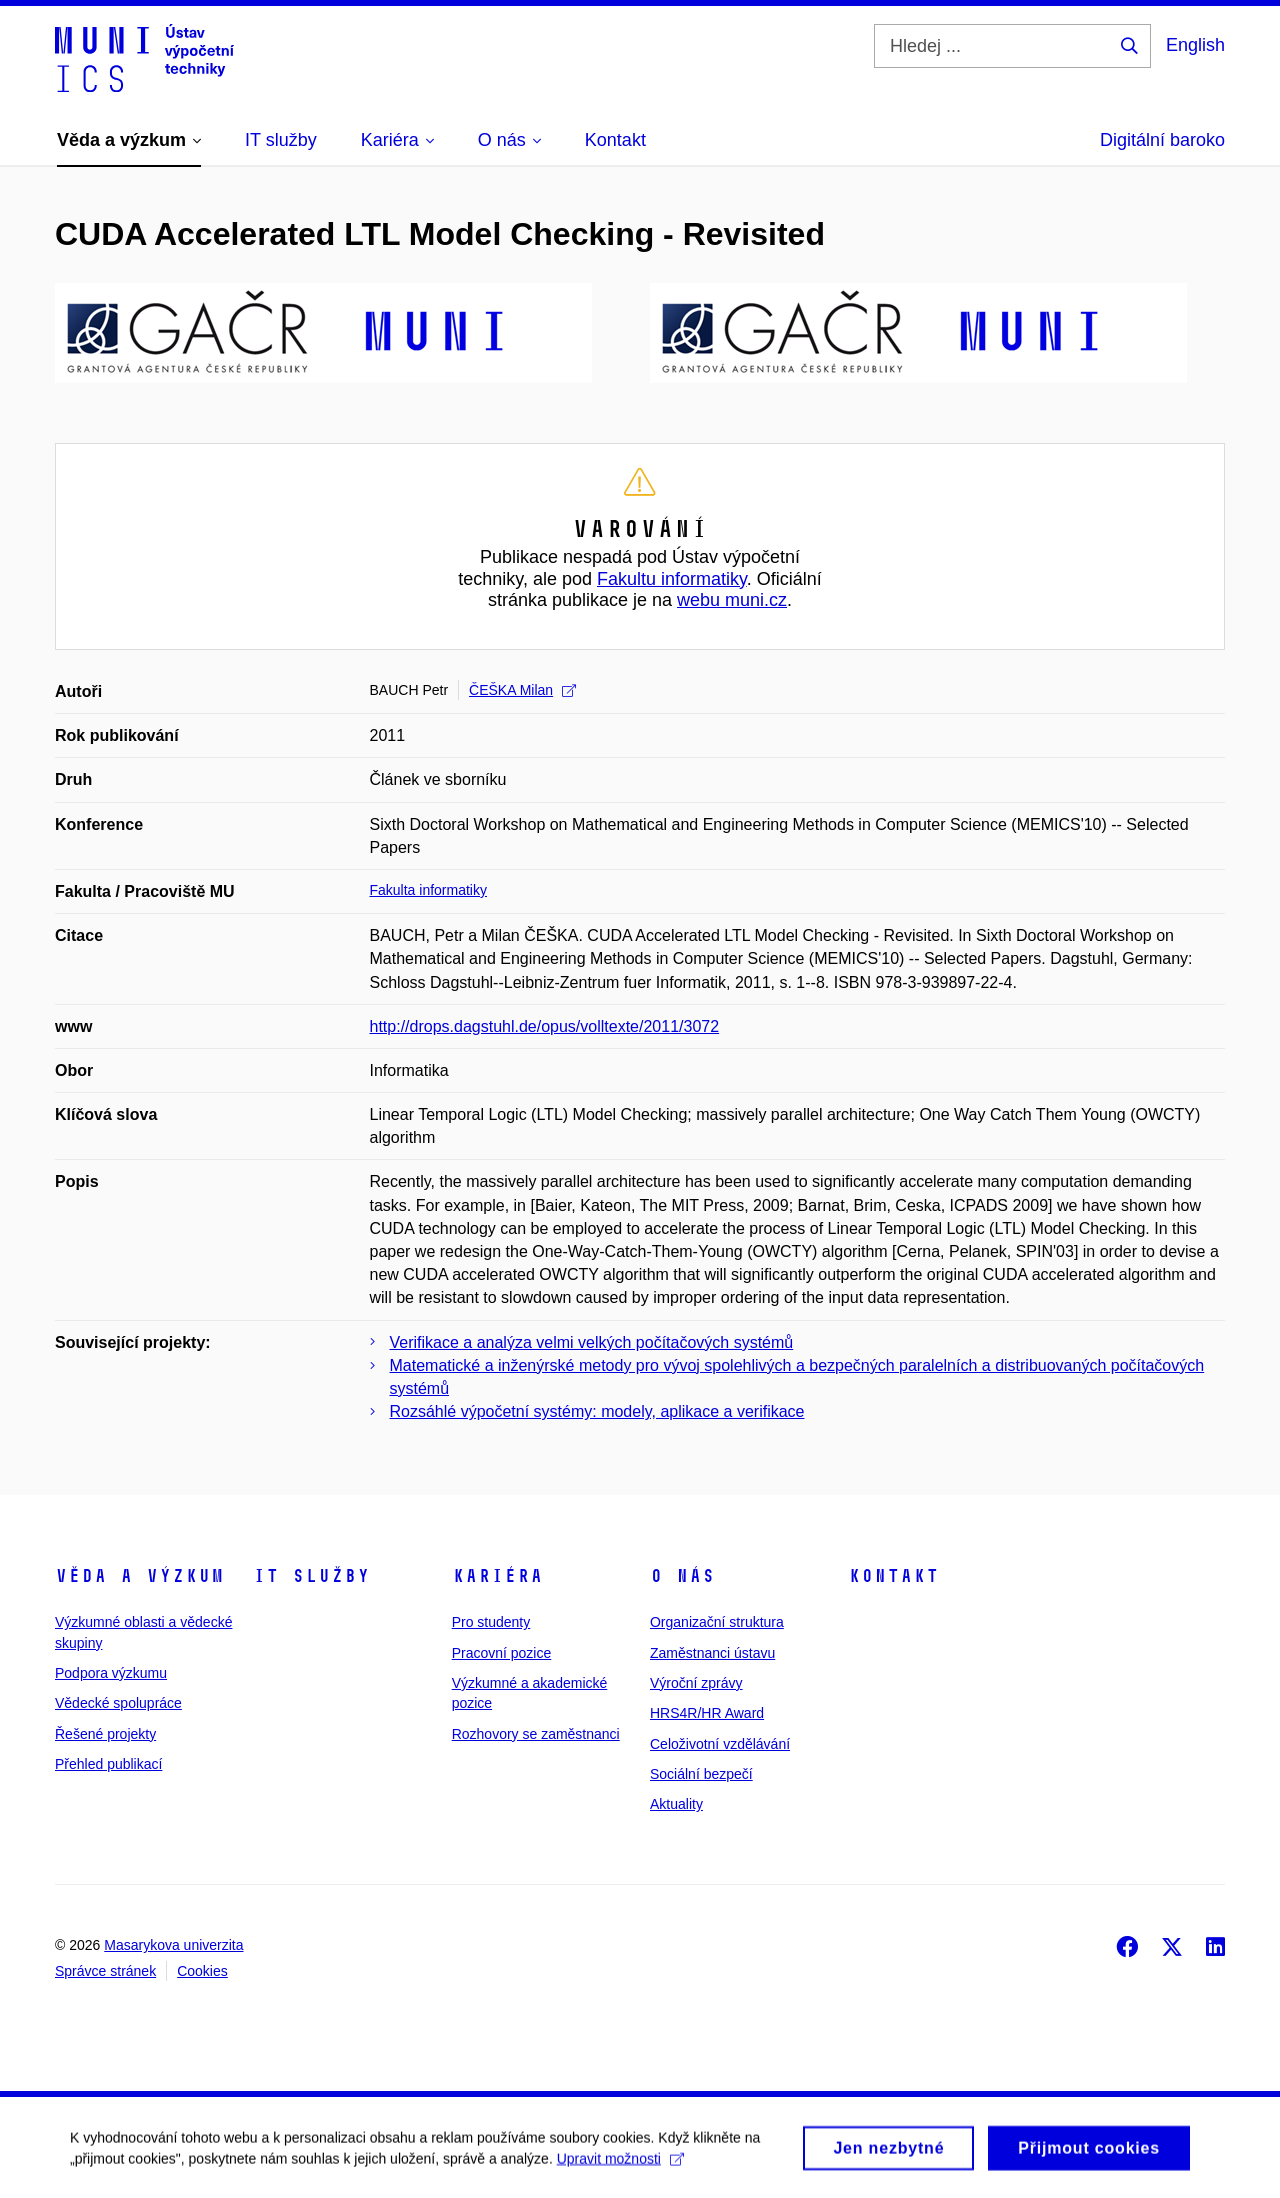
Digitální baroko (1162, 140)
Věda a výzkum (139, 1576)
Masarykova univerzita (173, 1945)
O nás (682, 1576)
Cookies (202, 1971)
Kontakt (893, 1576)
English (1195, 45)
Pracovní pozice (502, 1653)
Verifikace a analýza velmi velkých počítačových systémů (592, 1342)
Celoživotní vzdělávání (720, 1744)
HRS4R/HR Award (707, 1713)
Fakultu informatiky (672, 579)
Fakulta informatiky (428, 890)
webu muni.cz (732, 600)
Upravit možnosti (620, 2165)
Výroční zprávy (696, 1683)
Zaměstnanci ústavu (712, 1653)
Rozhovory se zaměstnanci (536, 1734)
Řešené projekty (105, 1734)
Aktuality (676, 1804)
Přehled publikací (108, 1764)
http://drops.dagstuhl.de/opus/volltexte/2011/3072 (545, 1026)
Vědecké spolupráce (118, 1703)
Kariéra (497, 1576)
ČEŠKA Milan (522, 690)
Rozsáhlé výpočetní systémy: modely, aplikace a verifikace (597, 1411)
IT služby (311, 1576)
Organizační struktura (717, 1622)
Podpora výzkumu (111, 1673)
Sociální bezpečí (701, 1774)
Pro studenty (491, 1622)
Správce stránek (105, 1971)
